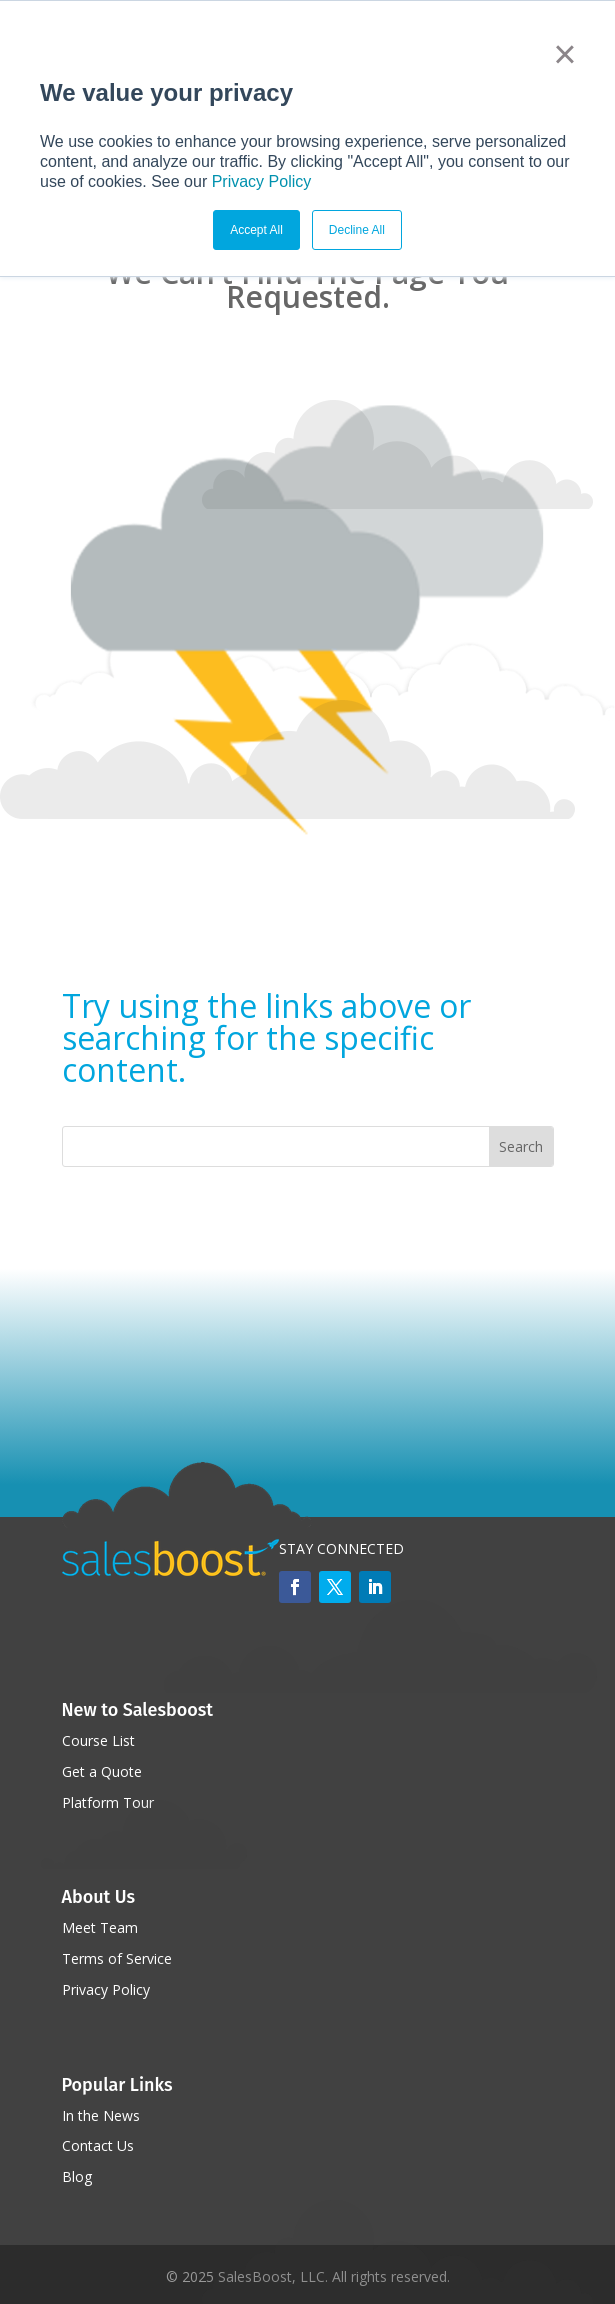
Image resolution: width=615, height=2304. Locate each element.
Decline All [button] (357, 230)
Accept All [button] (256, 230)
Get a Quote (102, 1771)
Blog (77, 2176)
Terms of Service (117, 1958)
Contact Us (98, 2145)
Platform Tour (108, 1802)
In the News (101, 2115)
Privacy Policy (262, 181)
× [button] (564, 54)
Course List (98, 1740)
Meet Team (100, 1927)
